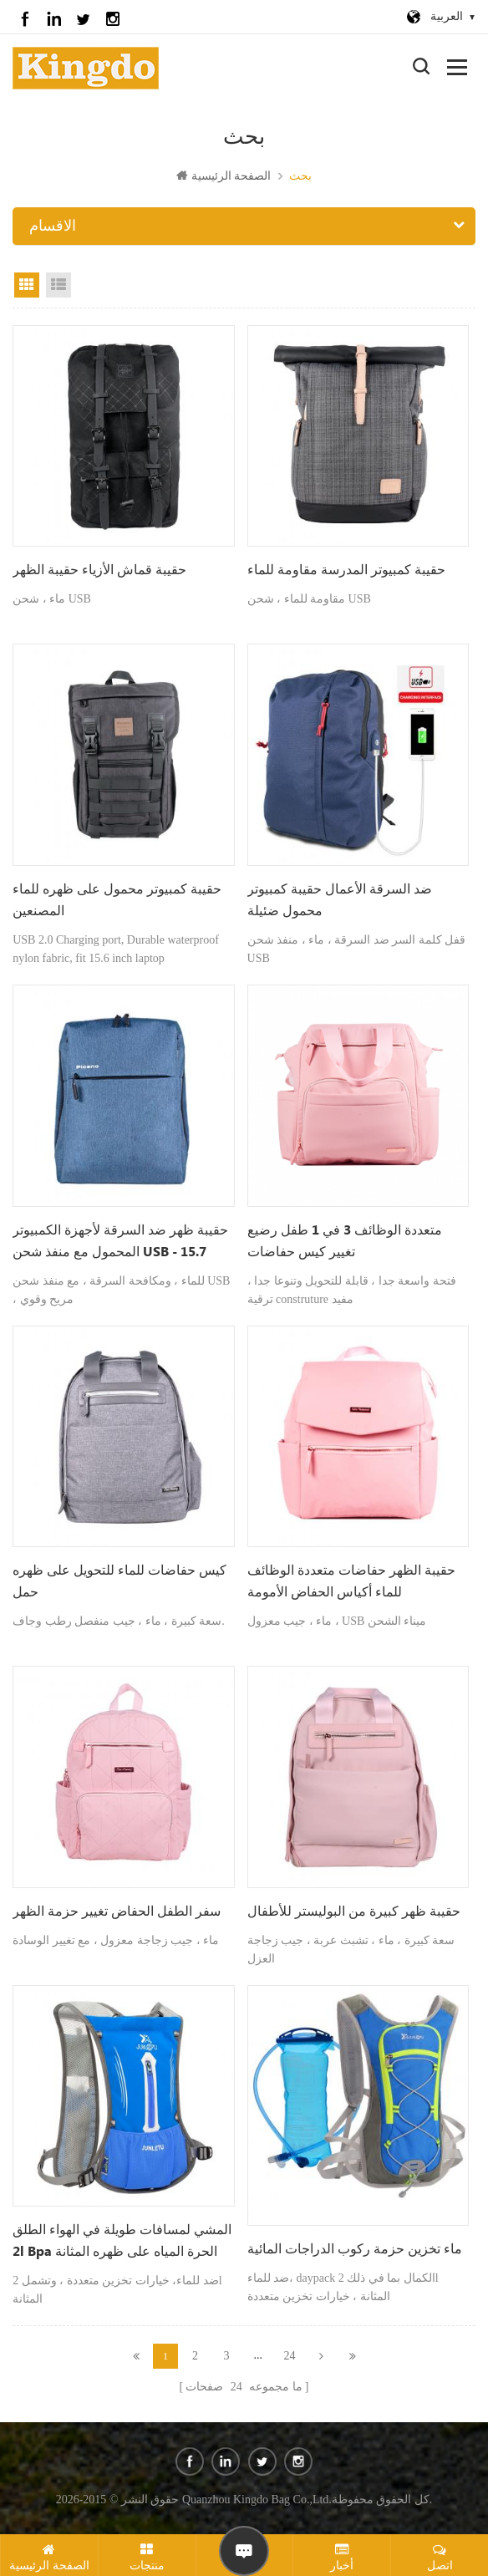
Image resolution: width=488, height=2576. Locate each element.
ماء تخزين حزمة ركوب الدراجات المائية (354, 2249)
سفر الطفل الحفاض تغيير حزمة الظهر (117, 1912)
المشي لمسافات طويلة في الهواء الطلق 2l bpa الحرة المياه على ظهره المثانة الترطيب (122, 2242)
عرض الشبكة (26, 285)
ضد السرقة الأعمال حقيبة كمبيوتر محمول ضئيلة (339, 900)
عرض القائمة (58, 285)
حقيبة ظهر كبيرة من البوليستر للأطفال (353, 1912)
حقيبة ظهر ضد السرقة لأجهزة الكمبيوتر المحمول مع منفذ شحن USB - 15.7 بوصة (120, 1243)
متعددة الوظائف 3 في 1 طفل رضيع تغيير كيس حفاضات (344, 1241)
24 (290, 2355)
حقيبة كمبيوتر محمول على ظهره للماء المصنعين (117, 900)
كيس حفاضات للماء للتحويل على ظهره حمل (119, 1581)
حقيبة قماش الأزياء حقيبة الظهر (99, 570)
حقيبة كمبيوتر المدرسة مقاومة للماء (346, 570)
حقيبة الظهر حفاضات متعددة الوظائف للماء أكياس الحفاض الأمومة (351, 1581)
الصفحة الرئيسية (224, 176)
